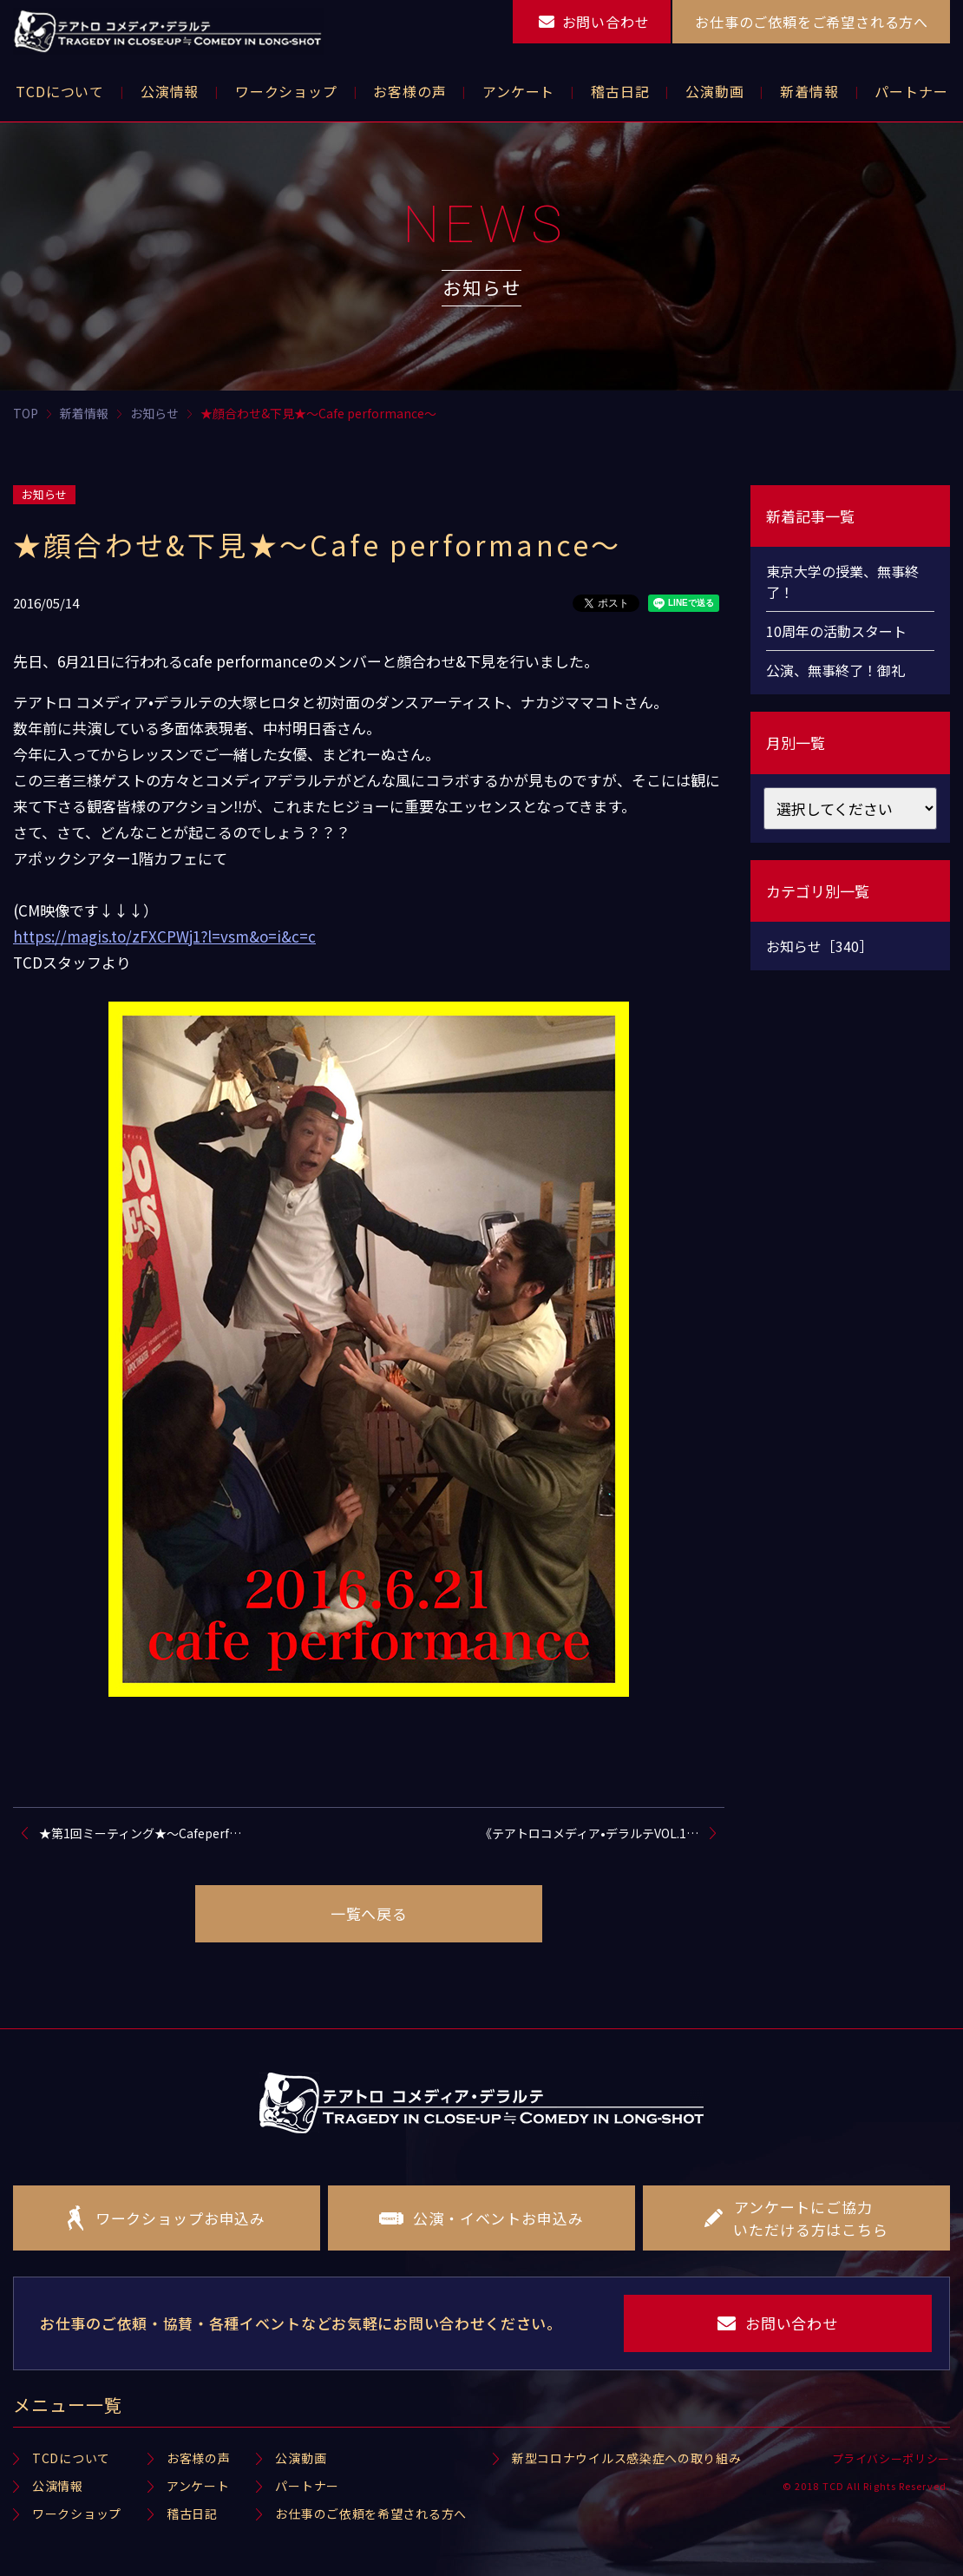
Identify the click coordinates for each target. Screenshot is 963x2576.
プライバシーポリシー (891, 2458)
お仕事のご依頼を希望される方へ (371, 2513)
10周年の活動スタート (836, 631)
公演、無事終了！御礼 (835, 670)
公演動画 (300, 2458)
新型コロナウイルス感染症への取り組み (627, 2458)
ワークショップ (76, 2513)
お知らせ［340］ (819, 946)
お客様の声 (199, 2458)
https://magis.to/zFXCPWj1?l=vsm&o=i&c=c (164, 936)
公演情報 (57, 2485)
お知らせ (44, 494)
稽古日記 (192, 2513)
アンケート (198, 2485)
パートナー (307, 2485)
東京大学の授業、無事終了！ (842, 581)
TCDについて (71, 2458)
